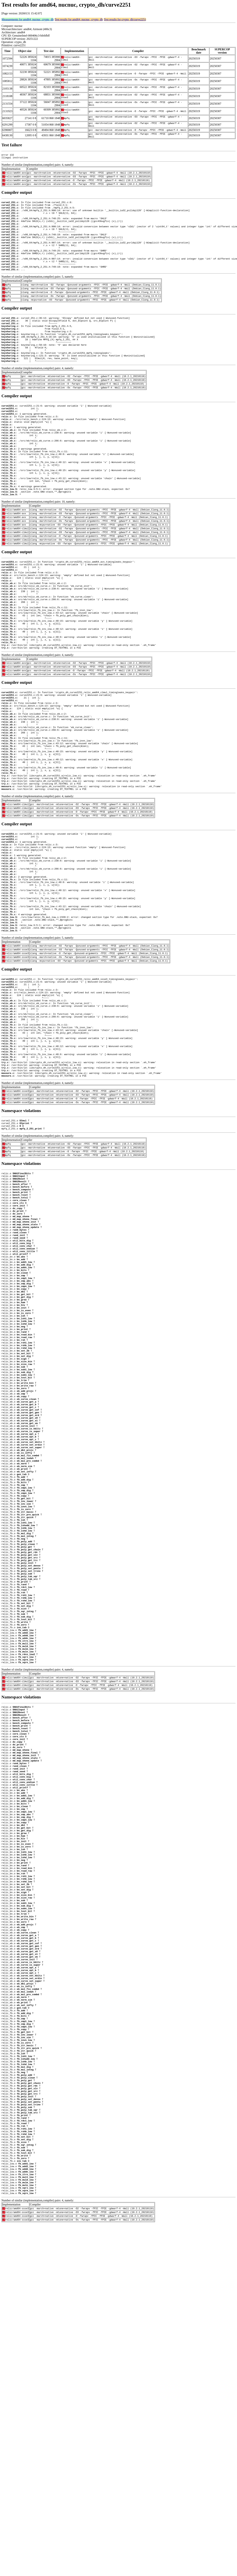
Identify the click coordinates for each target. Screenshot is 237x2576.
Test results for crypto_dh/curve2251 (125, 19)
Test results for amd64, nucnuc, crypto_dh (79, 19)
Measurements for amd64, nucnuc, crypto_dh (28, 19)
